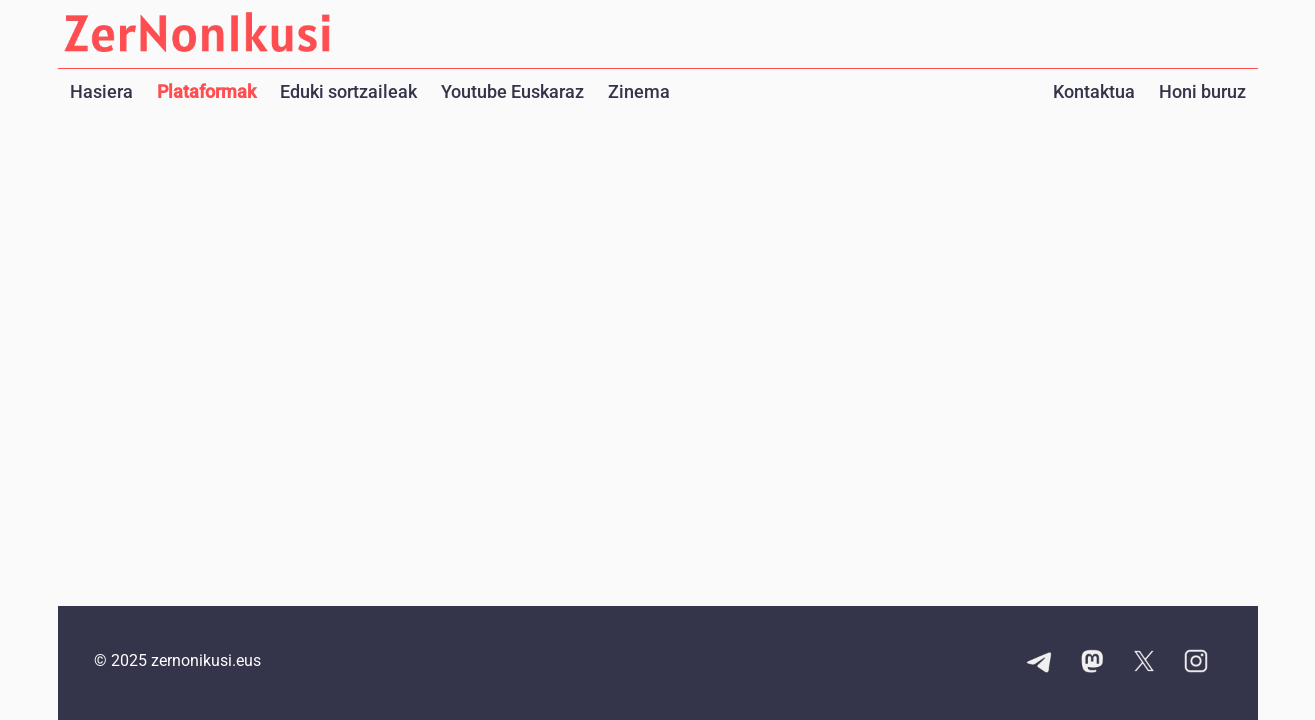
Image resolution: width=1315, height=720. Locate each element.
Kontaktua (1094, 91)
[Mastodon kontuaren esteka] (1092, 663)
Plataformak (206, 91)
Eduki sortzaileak (348, 91)
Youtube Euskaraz (512, 91)
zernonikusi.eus (206, 660)
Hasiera (101, 91)
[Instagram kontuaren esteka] (1196, 663)
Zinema (639, 91)
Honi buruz (1202, 91)
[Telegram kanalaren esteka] (1040, 663)
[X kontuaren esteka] (1144, 663)
